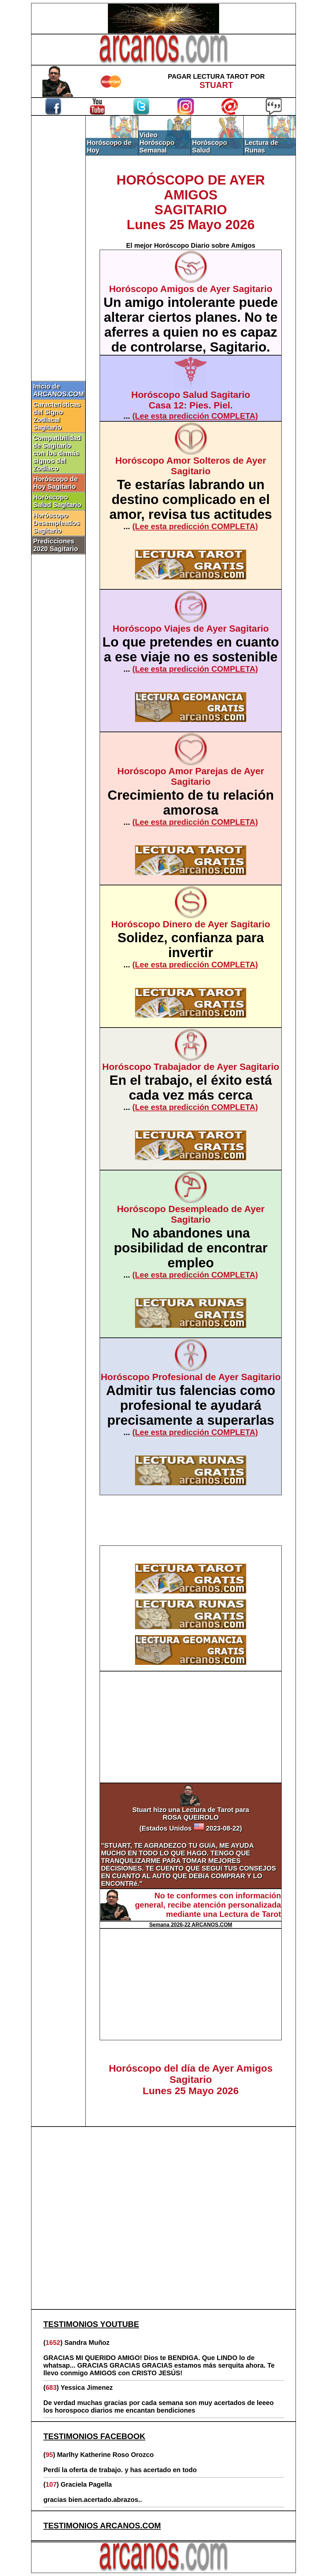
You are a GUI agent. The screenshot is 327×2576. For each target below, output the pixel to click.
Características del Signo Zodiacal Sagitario (56, 416)
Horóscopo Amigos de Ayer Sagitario (190, 289)
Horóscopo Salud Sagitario (57, 500)
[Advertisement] (58, 227)
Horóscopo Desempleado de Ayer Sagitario (190, 1214)
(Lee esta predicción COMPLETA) (195, 415)
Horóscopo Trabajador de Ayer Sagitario (190, 1067)
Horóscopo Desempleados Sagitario (56, 523)
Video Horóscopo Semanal (156, 142)
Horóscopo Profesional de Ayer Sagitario (191, 1377)
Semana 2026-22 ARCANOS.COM (190, 1924)
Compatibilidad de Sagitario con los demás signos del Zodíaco (57, 453)
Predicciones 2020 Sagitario (55, 544)
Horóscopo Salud (209, 146)
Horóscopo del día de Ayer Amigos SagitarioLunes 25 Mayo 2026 (191, 2079)
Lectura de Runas (261, 146)
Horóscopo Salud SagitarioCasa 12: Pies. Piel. (190, 400)
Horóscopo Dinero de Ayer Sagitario (190, 924)
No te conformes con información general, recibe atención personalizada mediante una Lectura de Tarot (208, 1905)
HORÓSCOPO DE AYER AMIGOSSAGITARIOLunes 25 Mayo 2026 (191, 202)
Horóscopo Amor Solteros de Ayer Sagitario (190, 465)
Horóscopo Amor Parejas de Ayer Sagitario (190, 776)
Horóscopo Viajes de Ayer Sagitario (191, 628)
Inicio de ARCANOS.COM (58, 390)
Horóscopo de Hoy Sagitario (55, 482)
